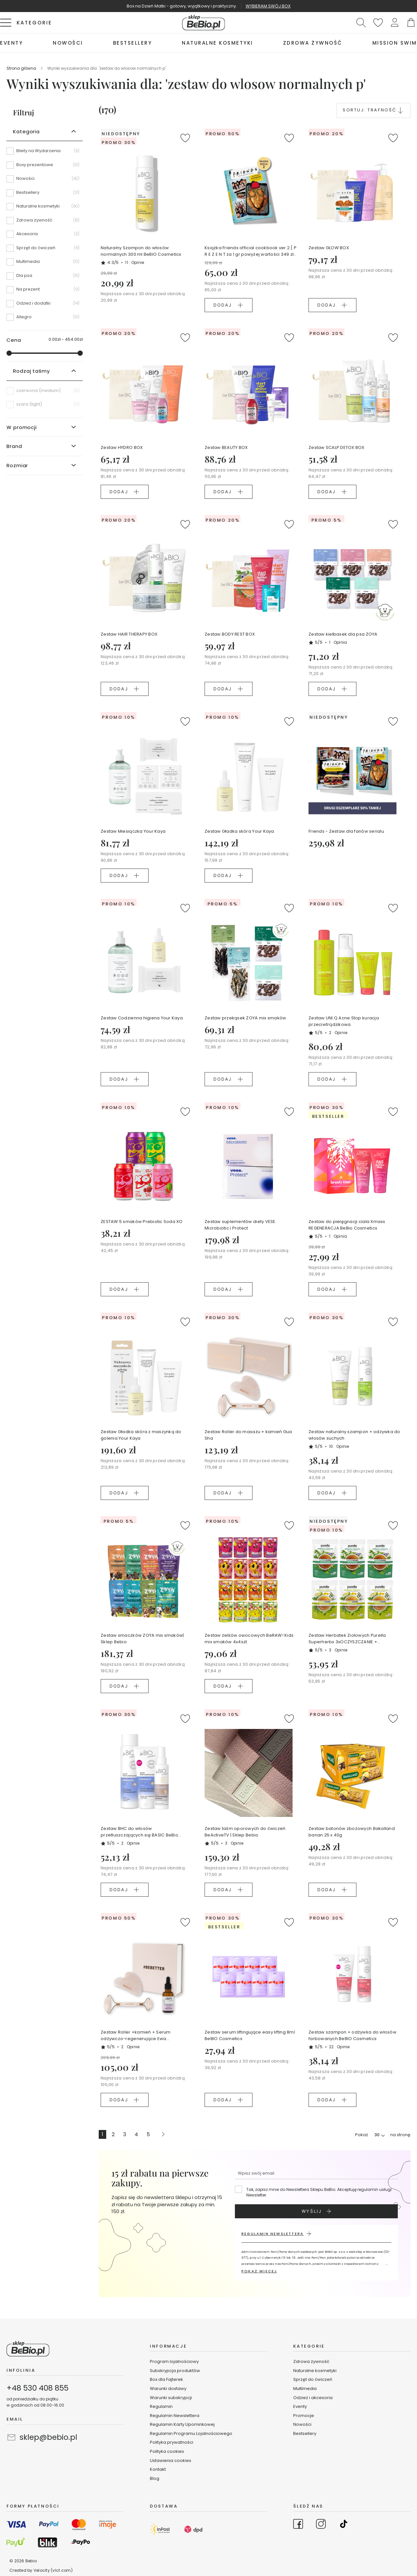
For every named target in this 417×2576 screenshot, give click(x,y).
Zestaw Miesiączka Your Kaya (133, 831)
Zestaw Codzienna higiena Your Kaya (142, 1018)
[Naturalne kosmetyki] (45, 208)
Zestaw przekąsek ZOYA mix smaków (245, 1018)
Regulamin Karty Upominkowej (182, 2424)
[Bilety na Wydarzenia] (45, 153)
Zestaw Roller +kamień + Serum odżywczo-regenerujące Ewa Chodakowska (136, 2035)
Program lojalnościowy (174, 2361)
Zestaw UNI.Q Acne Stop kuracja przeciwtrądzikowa (344, 1021)
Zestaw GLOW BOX (329, 248)
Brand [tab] (14, 446)
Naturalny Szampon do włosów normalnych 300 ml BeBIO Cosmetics (141, 251)
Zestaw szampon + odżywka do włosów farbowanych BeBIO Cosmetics (352, 2035)
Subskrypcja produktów (175, 2370)
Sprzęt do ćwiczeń (312, 2379)
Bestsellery (304, 2433)
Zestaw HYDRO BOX (122, 447)
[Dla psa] (45, 277)
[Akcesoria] (45, 236)
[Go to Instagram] (321, 2525)
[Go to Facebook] (298, 2525)
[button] (395, 23)
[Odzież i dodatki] (45, 305)
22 (339, 2047)
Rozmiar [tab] (17, 465)
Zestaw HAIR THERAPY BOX (129, 634)
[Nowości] (45, 180)
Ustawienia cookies (170, 2460)
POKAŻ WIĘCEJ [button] (259, 2271)
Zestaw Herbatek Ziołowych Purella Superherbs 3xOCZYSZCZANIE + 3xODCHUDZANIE (347, 1638)
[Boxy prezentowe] (45, 167)
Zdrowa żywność (311, 2361)
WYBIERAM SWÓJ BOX (268, 6)
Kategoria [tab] (26, 131)
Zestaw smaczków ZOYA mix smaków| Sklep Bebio (142, 1638)
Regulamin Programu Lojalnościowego (191, 2433)
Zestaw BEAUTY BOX (226, 447)
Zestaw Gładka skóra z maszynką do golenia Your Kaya (141, 1435)
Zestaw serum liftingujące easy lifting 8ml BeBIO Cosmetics (250, 2035)
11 (134, 262)
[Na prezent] (45, 291)
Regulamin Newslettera (174, 2415)
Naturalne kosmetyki (315, 2370)
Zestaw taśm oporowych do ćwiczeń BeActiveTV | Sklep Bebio (245, 1831)
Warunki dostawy (168, 2388)
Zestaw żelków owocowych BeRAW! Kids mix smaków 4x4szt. (249, 1638)
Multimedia (305, 2388)
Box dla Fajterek (166, 2379)
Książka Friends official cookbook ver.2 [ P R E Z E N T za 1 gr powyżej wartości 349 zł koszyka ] (250, 251)
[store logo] (203, 22)
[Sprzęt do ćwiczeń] (45, 250)
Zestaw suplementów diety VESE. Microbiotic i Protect (241, 1224)
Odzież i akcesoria (313, 2398)
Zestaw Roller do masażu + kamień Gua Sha (248, 1435)
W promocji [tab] (22, 427)
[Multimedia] (45, 263)
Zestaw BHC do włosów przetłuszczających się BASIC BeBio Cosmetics (139, 1831)
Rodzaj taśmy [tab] (31, 370)
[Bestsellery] (45, 194)
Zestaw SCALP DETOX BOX (337, 447)
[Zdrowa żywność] (45, 222)
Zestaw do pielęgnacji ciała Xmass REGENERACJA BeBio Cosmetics (347, 1224)
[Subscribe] (316, 2211)
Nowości (302, 2424)
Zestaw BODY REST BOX (230, 634)
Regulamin (161, 2406)
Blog (154, 2478)
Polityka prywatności (171, 2442)
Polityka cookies (167, 2451)
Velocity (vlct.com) (53, 2570)
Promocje (303, 2415)
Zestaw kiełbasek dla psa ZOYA (343, 634)
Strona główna (22, 68)
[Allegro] (45, 317)
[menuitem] (11, 43)
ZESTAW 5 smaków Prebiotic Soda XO (142, 1221)
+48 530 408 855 (37, 2388)
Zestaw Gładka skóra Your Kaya (239, 831)
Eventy (300, 2406)
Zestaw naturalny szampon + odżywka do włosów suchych (354, 1435)
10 (339, 1446)
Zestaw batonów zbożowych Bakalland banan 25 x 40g (352, 1831)
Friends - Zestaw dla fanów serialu (346, 831)
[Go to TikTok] (344, 2525)
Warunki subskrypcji (171, 2398)
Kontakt (158, 2469)
